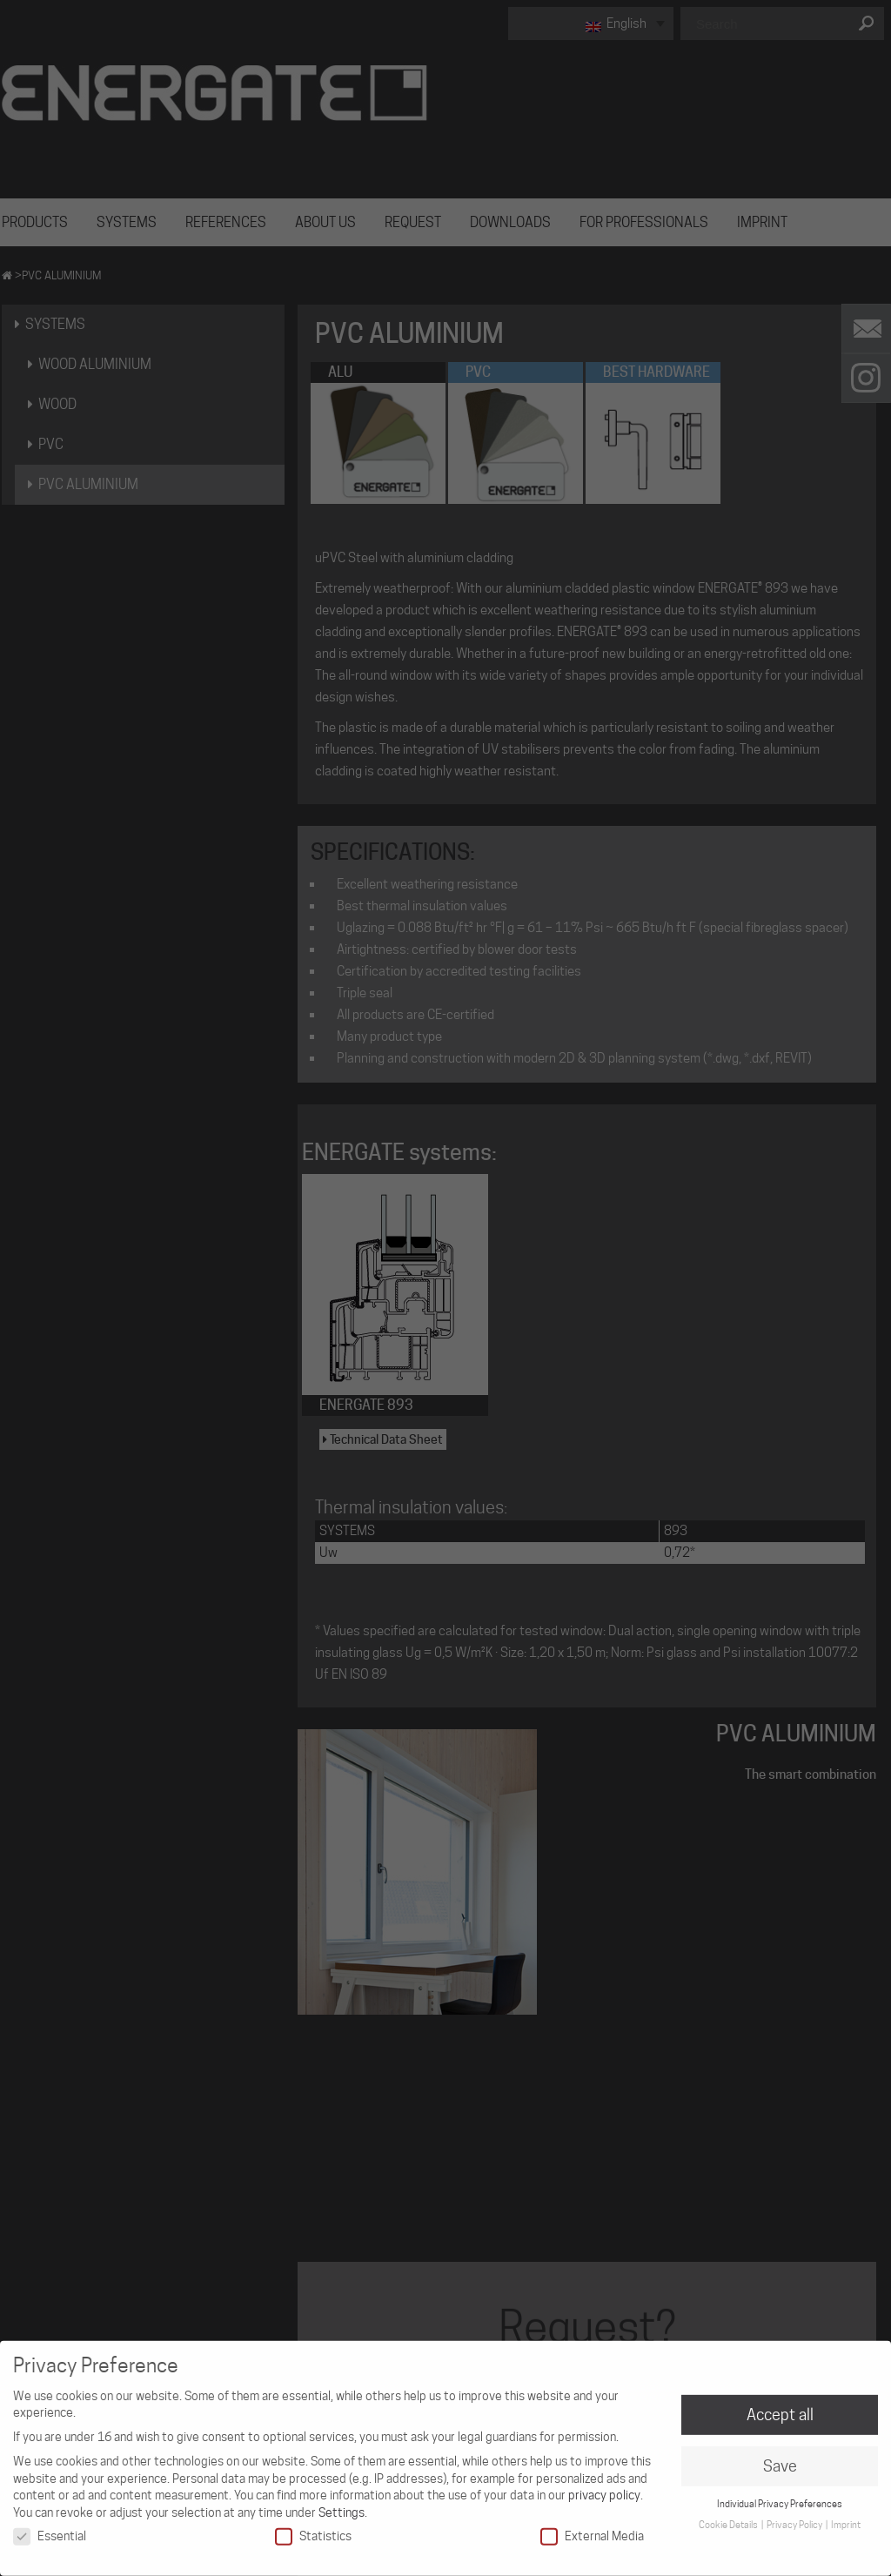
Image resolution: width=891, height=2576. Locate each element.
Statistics (313, 2527)
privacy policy (604, 2487)
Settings (341, 2505)
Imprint (846, 2517)
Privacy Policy (795, 2517)
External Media (592, 2527)
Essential (49, 2527)
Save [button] (780, 2458)
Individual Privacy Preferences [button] (779, 2496)
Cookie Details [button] (729, 2517)
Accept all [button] (780, 2407)
